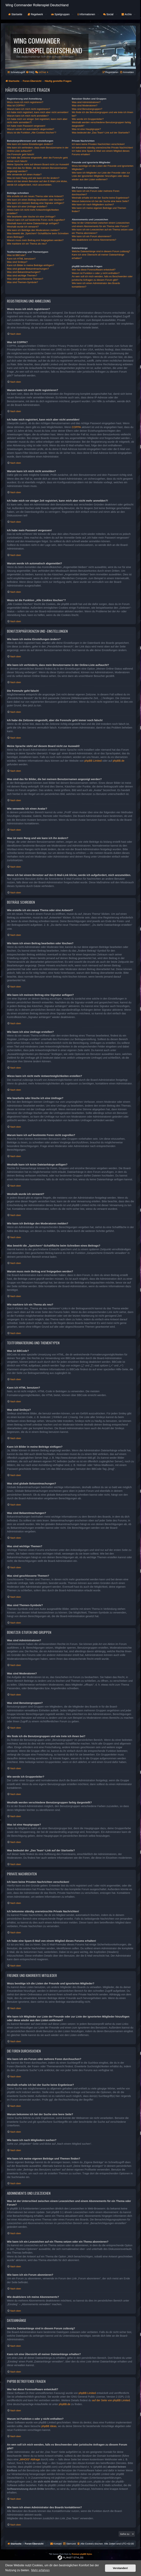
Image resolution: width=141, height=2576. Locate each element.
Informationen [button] (88, 14)
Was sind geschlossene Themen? (25, 278)
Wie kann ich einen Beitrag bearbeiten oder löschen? (35, 199)
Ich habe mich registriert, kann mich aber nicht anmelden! (37, 112)
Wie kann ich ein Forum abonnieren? (91, 236)
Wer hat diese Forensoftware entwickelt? (93, 269)
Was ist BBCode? (16, 255)
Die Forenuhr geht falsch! (20, 154)
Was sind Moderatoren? (84, 105)
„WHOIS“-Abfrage (29, 2459)
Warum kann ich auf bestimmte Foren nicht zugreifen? (36, 219)
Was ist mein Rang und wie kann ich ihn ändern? (33, 178)
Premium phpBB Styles (82, 2554)
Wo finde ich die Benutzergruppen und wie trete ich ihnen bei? (102, 114)
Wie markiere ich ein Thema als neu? (27, 243)
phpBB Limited (93, 760)
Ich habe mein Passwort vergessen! (26, 125)
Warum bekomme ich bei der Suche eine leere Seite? (100, 201)
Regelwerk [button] (37, 14)
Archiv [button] (128, 14)
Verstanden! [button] (120, 2568)
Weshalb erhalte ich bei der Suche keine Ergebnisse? (100, 197)
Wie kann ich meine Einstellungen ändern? (30, 144)
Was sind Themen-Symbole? (22, 282)
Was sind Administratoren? (86, 102)
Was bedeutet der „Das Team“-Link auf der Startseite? (101, 132)
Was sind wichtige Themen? (22, 275)
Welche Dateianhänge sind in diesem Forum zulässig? (101, 251)
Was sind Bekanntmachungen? (23, 272)
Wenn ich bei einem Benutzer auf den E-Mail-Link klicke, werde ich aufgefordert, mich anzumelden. (37, 183)
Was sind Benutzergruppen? (87, 109)
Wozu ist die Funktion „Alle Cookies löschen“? (31, 132)
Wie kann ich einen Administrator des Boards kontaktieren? (96, 285)
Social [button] (110, 14)
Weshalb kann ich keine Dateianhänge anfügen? (33, 223)
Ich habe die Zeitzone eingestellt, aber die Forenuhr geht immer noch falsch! (37, 159)
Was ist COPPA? (16, 105)
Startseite (15, 14)
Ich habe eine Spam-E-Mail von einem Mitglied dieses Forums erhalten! (100, 153)
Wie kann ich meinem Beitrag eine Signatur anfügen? (35, 203)
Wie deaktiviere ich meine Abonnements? (94, 239)
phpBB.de (118, 760)
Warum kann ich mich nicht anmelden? (28, 115)
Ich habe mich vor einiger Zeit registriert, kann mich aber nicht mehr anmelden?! (37, 121)
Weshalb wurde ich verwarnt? (23, 226)
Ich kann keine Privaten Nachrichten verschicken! (98, 144)
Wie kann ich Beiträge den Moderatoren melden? (33, 230)
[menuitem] (30, 72)
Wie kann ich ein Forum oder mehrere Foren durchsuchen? (95, 193)
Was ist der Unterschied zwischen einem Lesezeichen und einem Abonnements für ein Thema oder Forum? (101, 224)
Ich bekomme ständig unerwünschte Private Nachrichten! (102, 147)
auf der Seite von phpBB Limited (111, 2400)
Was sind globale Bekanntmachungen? (28, 268)
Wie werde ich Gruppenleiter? (88, 119)
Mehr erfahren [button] (40, 2570)
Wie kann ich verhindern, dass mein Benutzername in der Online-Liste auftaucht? (37, 149)
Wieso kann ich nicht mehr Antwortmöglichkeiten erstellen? (33, 211)
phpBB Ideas (48, 2426)
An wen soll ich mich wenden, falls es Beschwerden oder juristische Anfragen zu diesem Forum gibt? (102, 278)
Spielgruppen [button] (62, 14)
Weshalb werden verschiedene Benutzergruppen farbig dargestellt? (101, 124)
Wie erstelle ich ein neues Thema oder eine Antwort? (35, 196)
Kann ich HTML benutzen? (21, 258)
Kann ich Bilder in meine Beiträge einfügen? (30, 265)
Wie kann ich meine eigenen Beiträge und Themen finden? (99, 210)
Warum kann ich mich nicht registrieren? (28, 109)
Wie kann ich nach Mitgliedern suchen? (93, 204)
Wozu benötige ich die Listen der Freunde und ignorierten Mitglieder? (102, 168)
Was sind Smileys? (17, 262)
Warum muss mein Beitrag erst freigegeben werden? (35, 240)
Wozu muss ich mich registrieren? (25, 102)
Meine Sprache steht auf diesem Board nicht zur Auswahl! (38, 164)
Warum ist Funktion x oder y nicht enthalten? (96, 273)
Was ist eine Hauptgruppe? (86, 129)
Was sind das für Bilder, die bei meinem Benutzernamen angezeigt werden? (37, 170)
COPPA (76, 427)
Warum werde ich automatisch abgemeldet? (30, 129)
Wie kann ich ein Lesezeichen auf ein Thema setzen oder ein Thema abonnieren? (102, 231)
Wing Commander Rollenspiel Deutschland (37, 5)
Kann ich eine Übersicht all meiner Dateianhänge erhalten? (98, 256)
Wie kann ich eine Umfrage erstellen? (27, 206)
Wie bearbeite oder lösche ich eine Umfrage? (31, 216)
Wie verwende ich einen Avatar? (24, 174)
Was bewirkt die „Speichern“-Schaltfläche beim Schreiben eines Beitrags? (38, 235)
